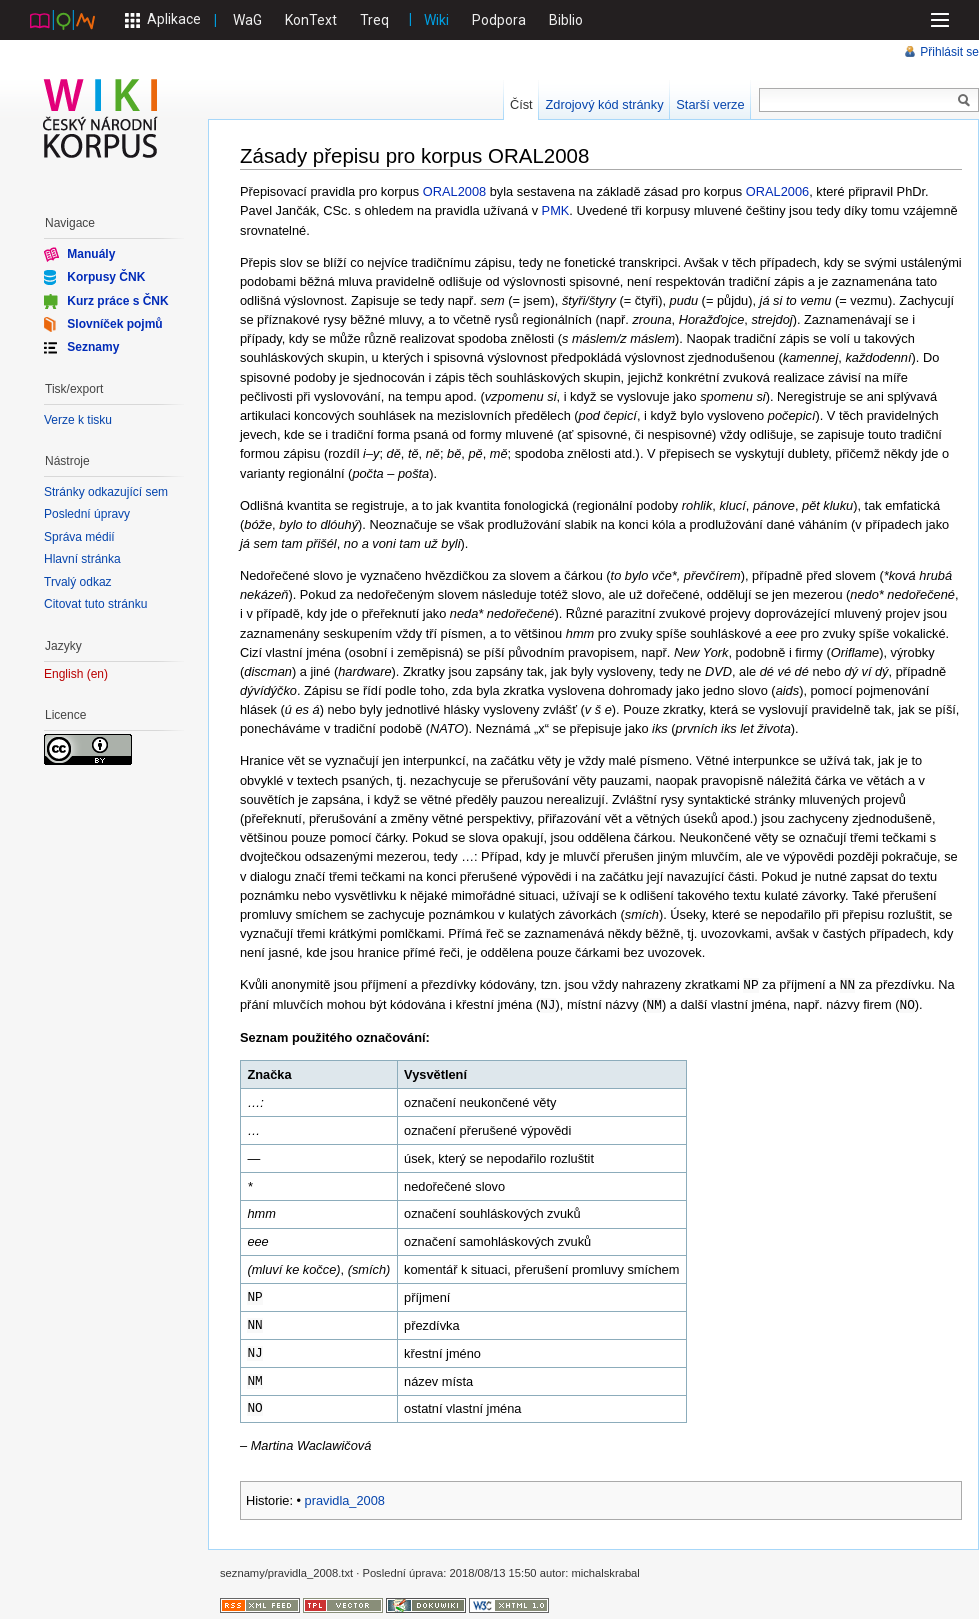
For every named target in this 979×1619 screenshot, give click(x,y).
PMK (556, 210)
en (97, 674)
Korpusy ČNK (106, 277)
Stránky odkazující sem (106, 492)
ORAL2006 (777, 191)
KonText (311, 20)
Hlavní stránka (82, 559)
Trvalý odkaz (78, 582)
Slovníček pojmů (114, 324)
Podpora (499, 20)
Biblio (566, 20)
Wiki (436, 20)
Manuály (91, 254)
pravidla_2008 (345, 1498)
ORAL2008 (454, 191)
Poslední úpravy (87, 514)
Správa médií (79, 537)
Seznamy (93, 347)
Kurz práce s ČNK (117, 300)
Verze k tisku (78, 420)
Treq (374, 20)
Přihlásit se (949, 52)
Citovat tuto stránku (95, 604)
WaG (247, 20)
